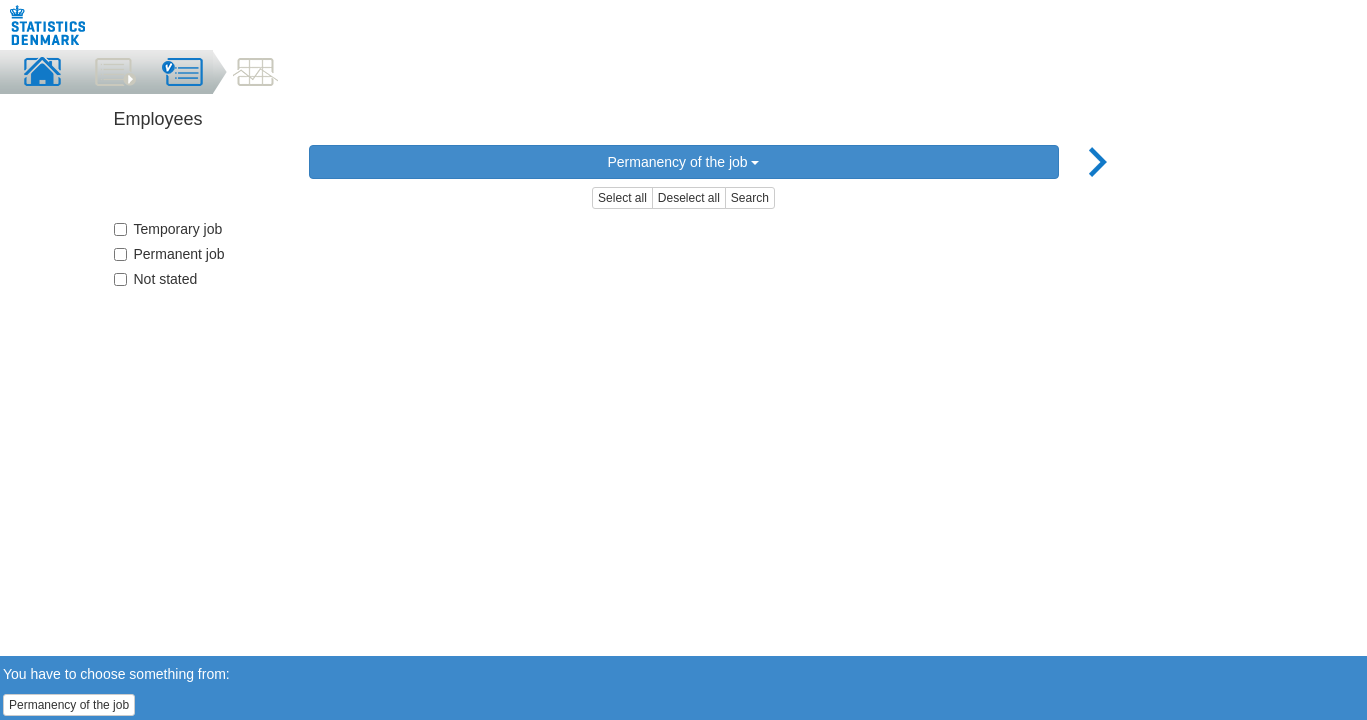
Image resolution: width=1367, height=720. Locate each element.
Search (750, 198)
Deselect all (689, 198)
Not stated (156, 279)
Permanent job (169, 254)
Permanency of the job (684, 162)
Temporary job (168, 229)
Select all (622, 198)
